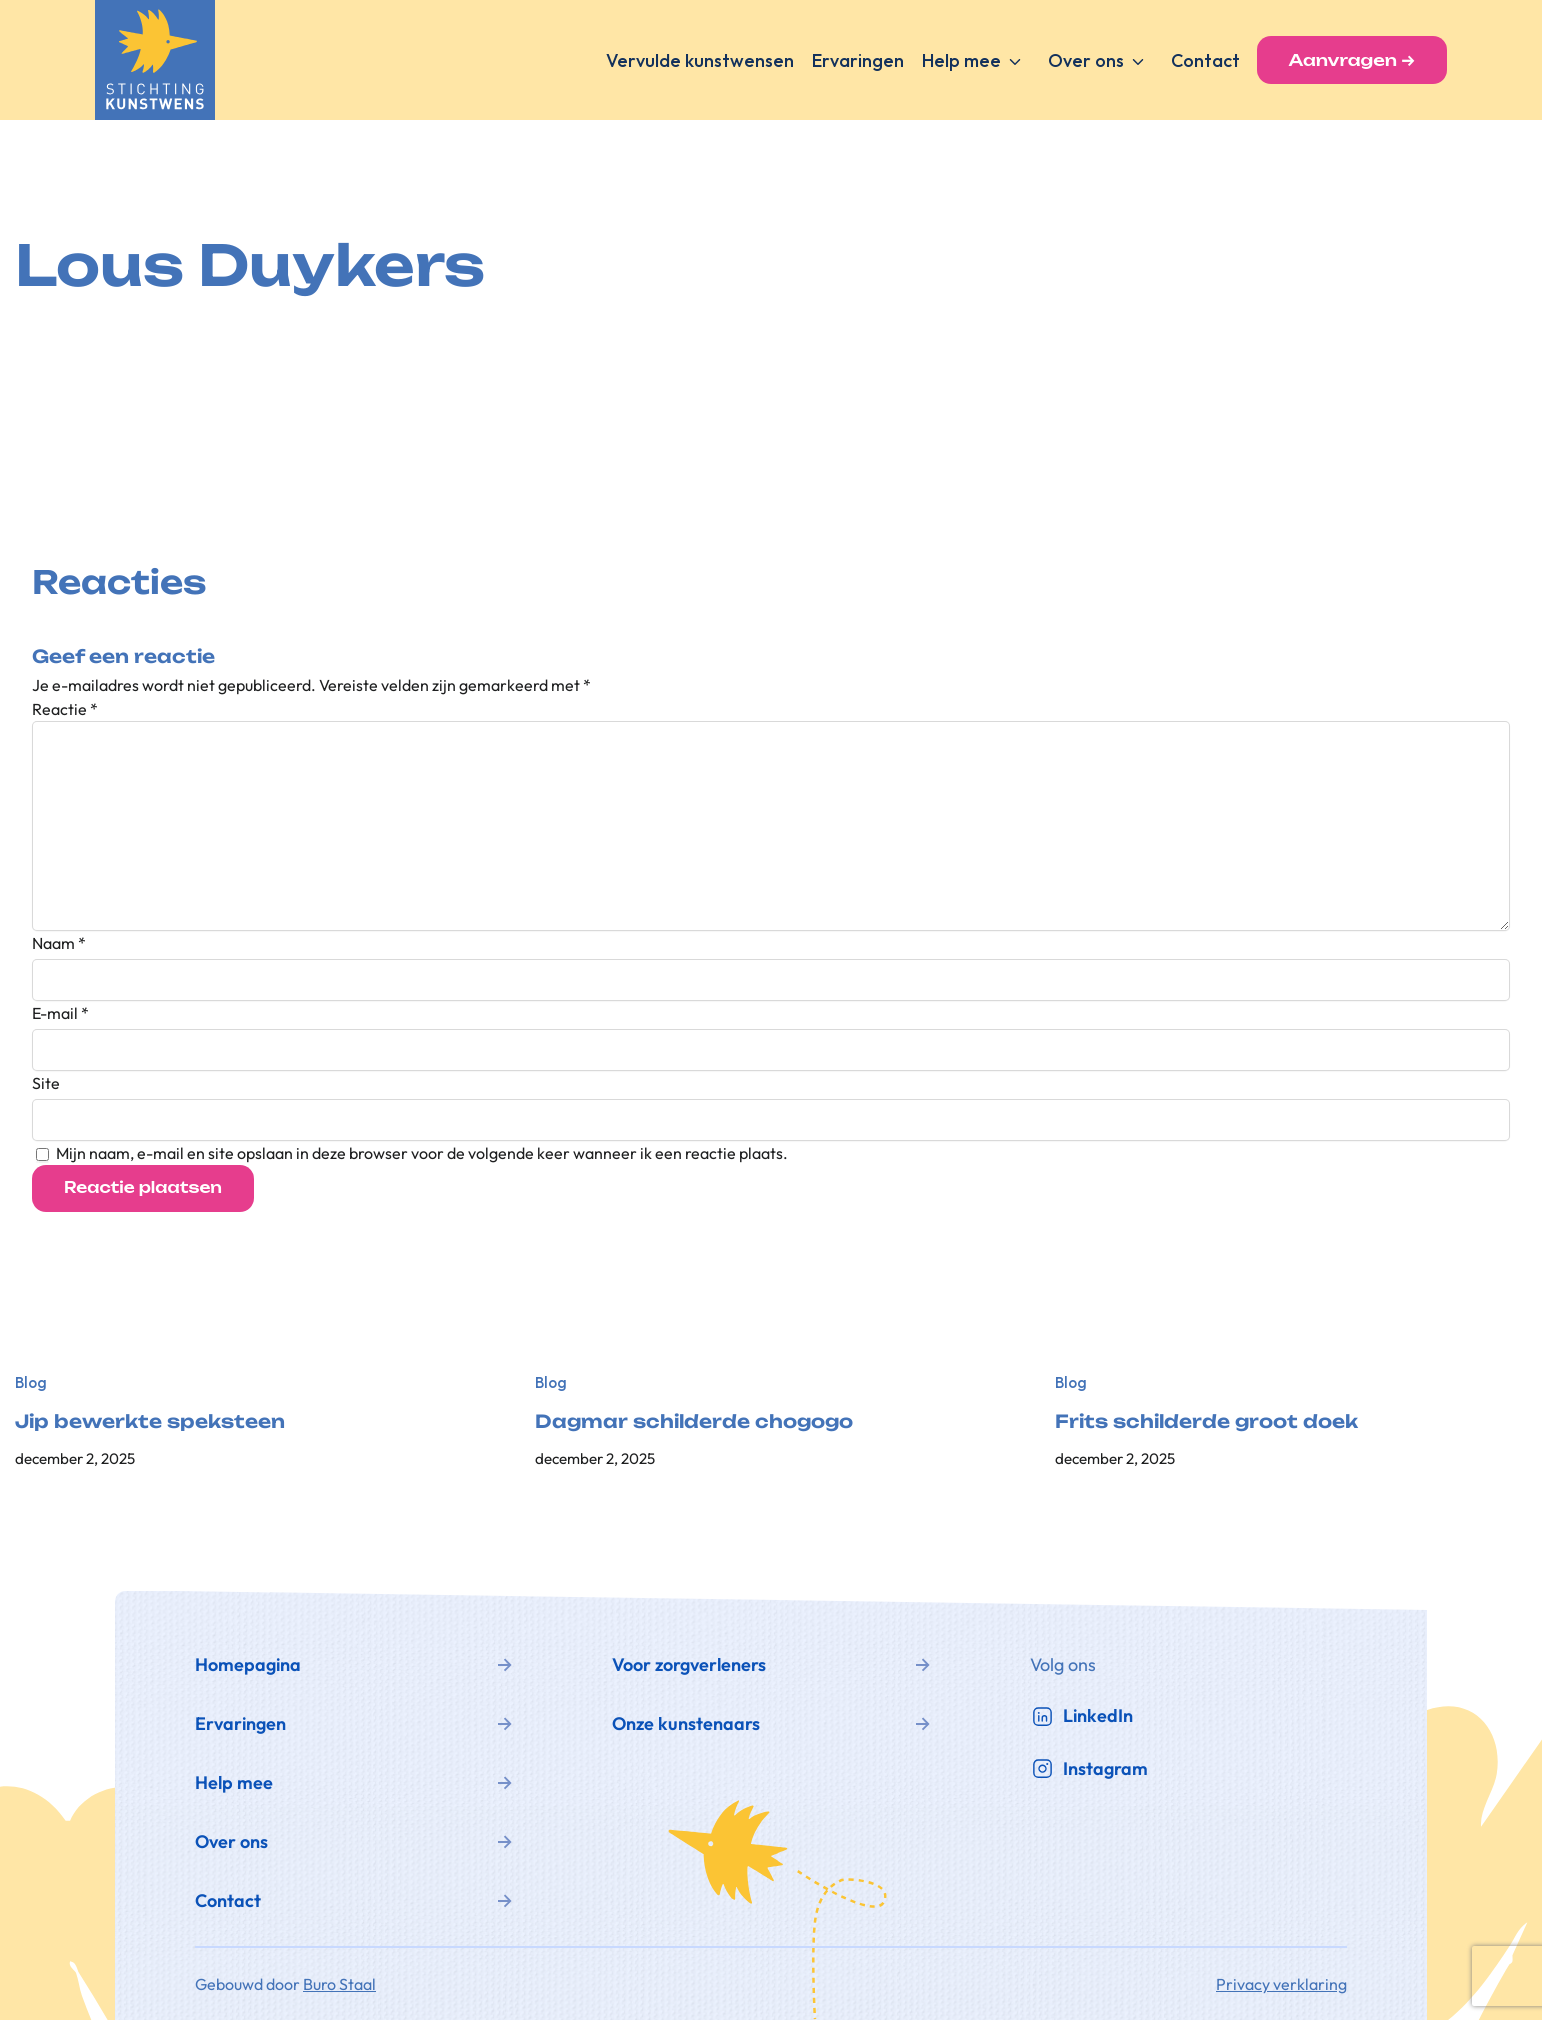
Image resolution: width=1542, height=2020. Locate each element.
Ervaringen (858, 60)
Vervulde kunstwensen (700, 60)
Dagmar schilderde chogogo (694, 1421)
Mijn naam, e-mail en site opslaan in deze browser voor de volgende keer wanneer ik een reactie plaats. (422, 1153)
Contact (1205, 60)
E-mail (60, 1013)
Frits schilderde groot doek (1206, 1421)
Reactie (65, 709)
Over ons (1086, 60)
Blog (31, 1382)
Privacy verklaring (1281, 1984)
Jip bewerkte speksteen (150, 1421)
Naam (59, 943)
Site (46, 1083)
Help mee (961, 60)
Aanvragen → (1352, 60)
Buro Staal (339, 1984)
